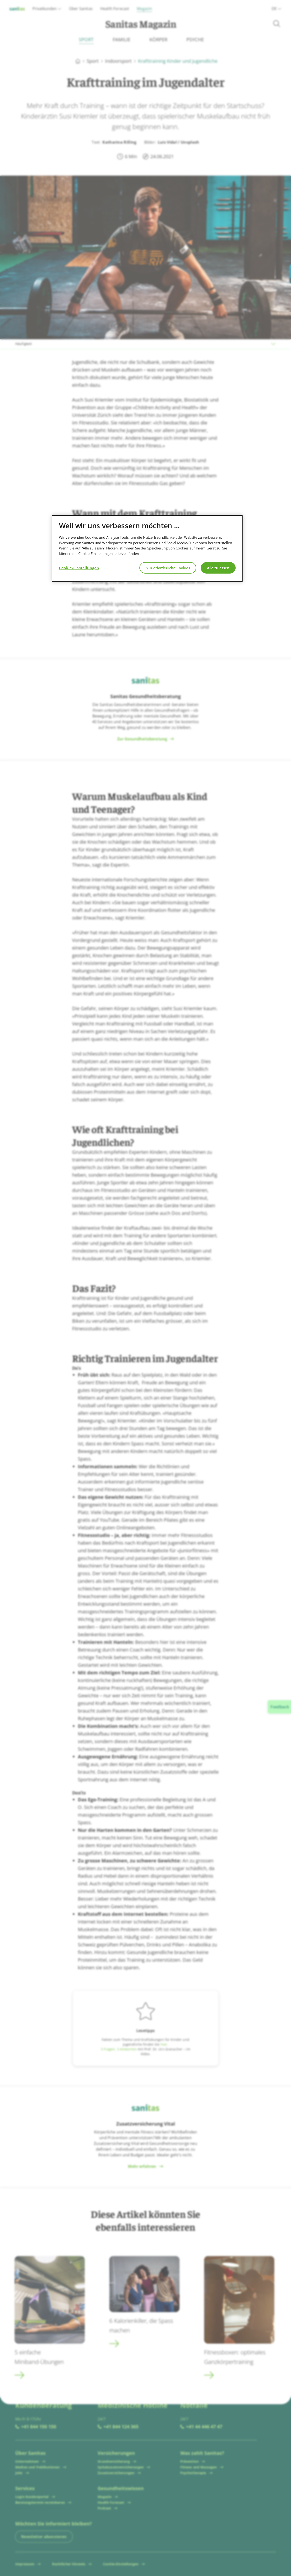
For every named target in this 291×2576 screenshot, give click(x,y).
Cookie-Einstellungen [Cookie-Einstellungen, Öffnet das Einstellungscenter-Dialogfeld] (79, 567)
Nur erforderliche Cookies (168, 567)
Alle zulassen (218, 567)
